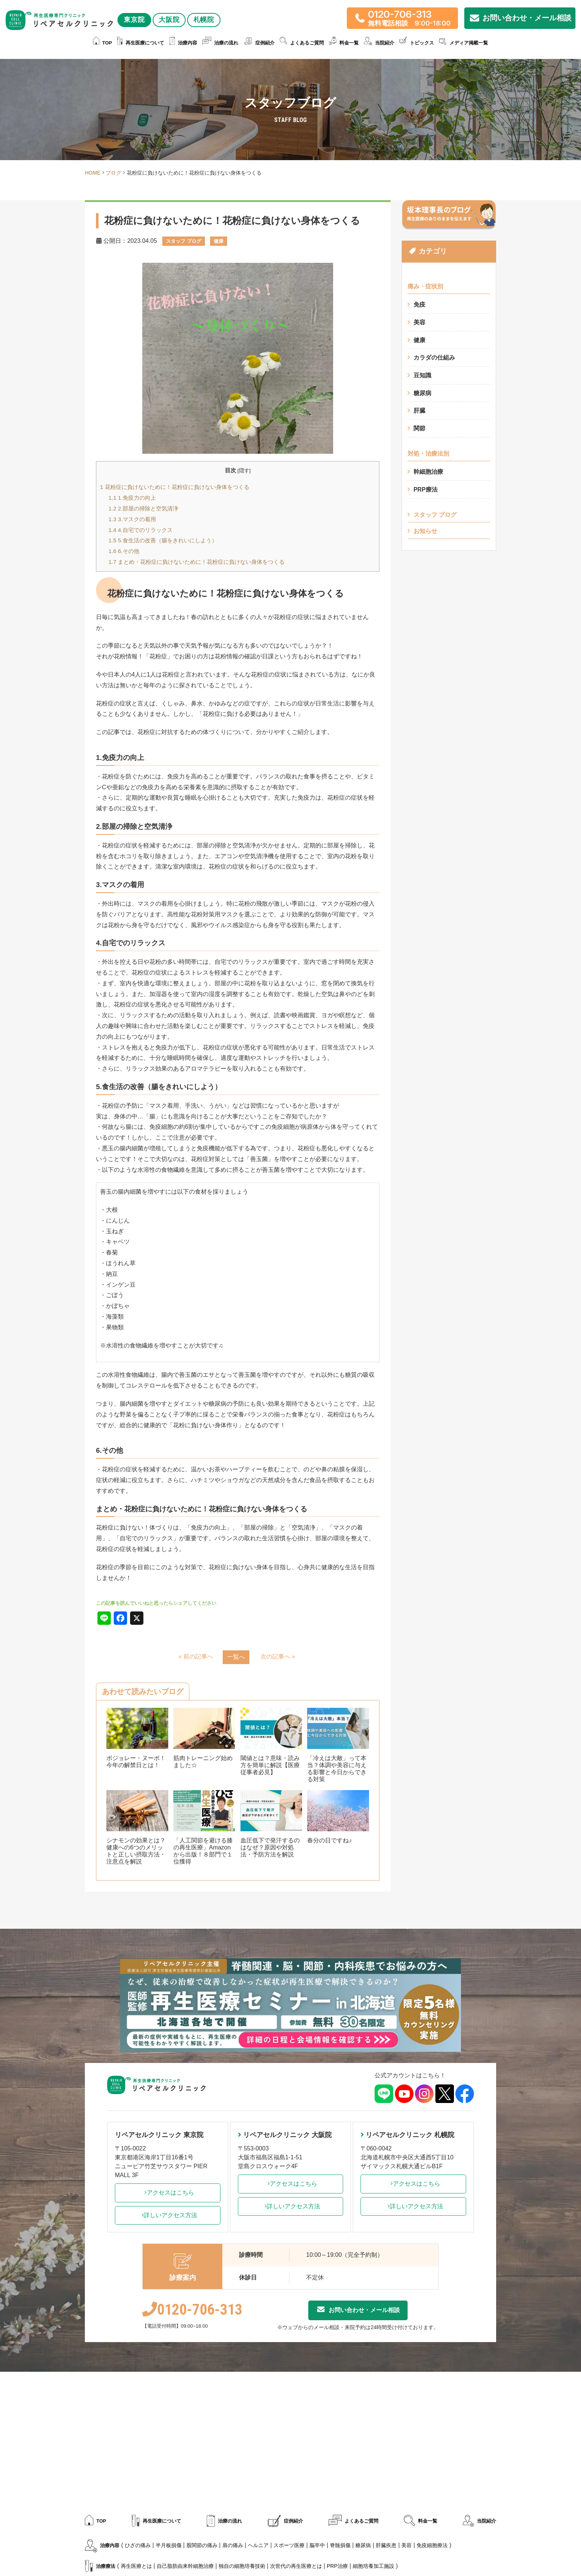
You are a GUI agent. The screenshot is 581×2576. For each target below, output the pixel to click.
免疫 (419, 304)
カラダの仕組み (434, 358)
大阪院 (62, 36)
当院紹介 (379, 43)
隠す (244, 470)
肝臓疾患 (386, 2546)
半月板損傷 (169, 2546)
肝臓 (419, 411)
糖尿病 (422, 393)
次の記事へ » (277, 1656)
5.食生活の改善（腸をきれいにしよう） (163, 540)
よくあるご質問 (302, 43)
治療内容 (183, 43)
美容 (419, 322)
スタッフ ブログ (435, 515)
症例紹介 (259, 43)
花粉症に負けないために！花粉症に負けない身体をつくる (174, 487)
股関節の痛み (202, 2546)
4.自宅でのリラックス (141, 530)
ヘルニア (258, 2546)
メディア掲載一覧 (463, 43)
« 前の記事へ (195, 1656)
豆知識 (422, 376)
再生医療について (140, 43)
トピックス (416, 43)
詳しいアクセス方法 (167, 2215)
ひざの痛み (138, 2546)
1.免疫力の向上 (132, 498)
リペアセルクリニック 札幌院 (407, 2135)
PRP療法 (426, 490)
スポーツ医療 (289, 2546)
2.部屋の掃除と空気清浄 (143, 508)
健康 (419, 340)
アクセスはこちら (167, 2193)
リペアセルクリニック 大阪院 (285, 2135)
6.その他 (124, 551)
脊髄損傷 (340, 2546)
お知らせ (425, 532)
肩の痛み (232, 2546)
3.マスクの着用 (132, 519)
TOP (102, 43)
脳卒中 (317, 2546)
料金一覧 (344, 43)
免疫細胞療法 (432, 2546)
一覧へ (236, 1657)
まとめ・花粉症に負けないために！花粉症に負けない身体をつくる (197, 562)
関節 (419, 429)
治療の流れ (220, 43)
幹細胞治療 (428, 472)
